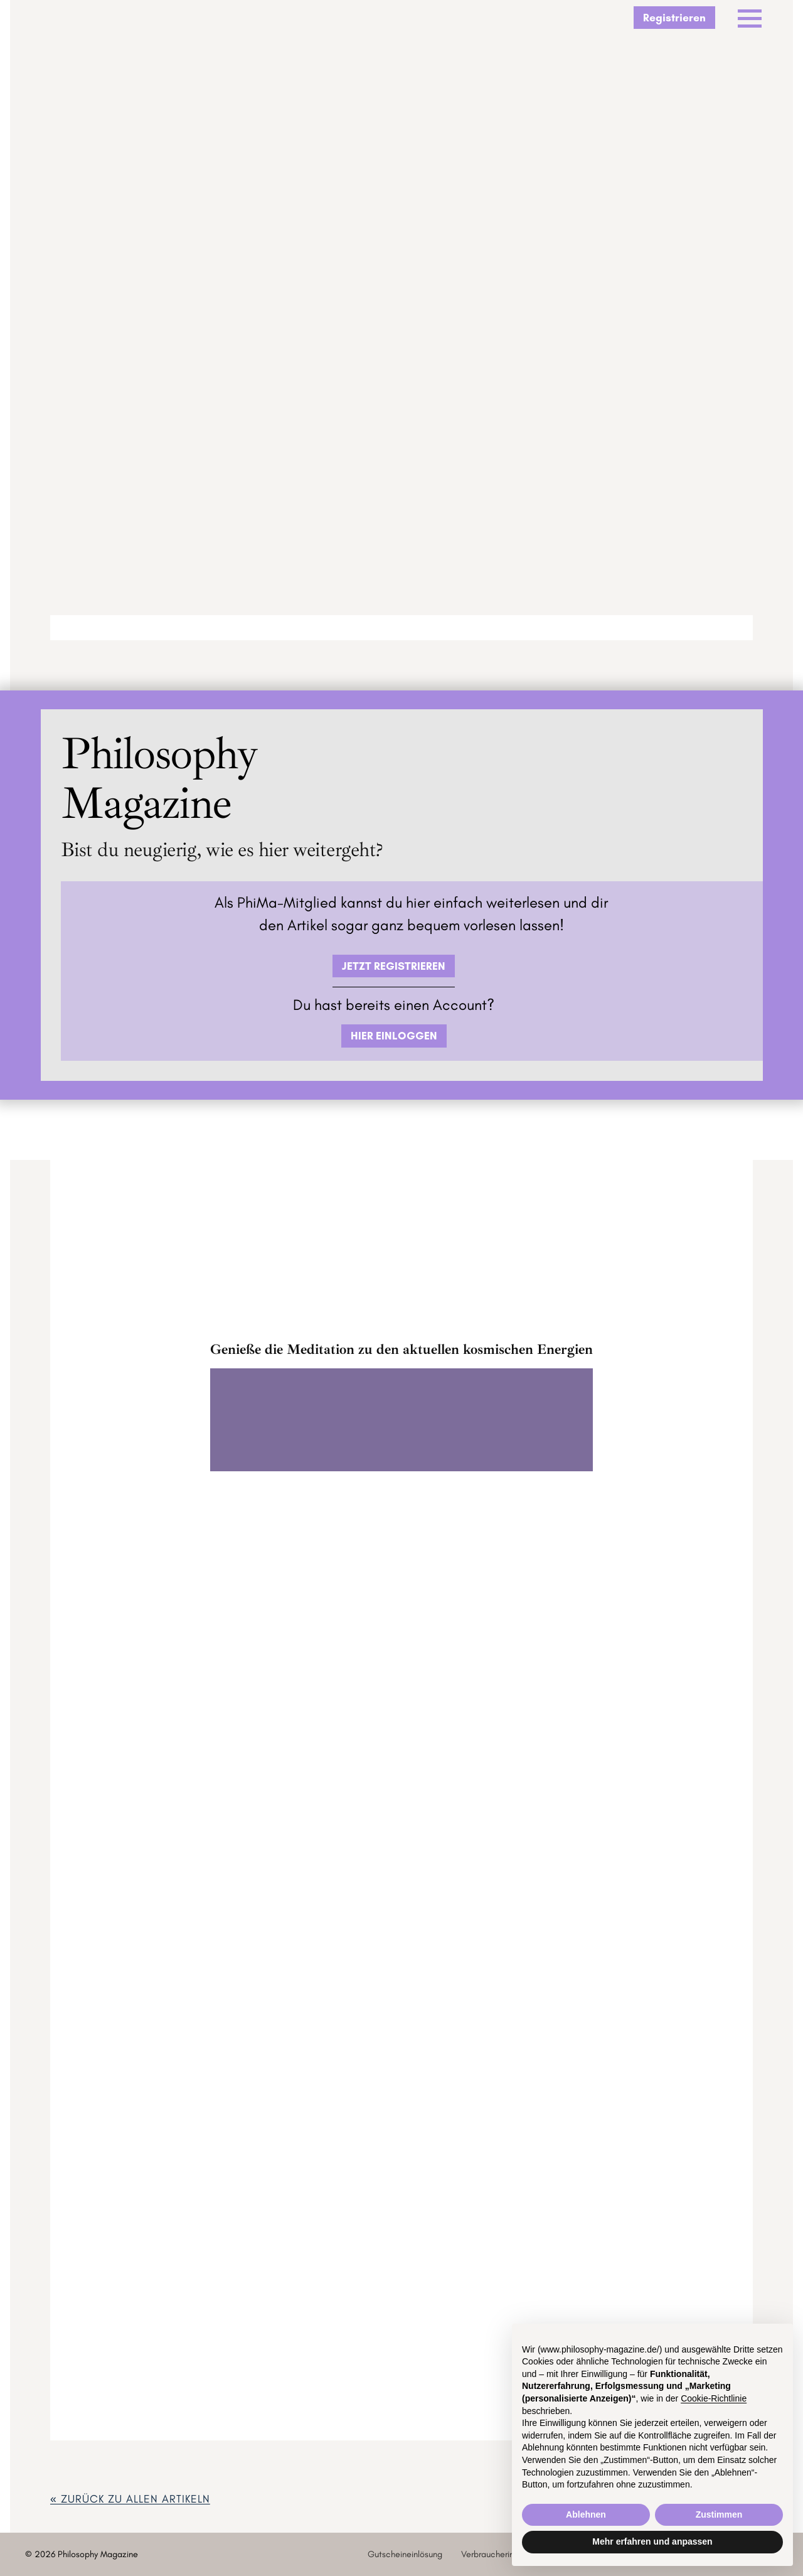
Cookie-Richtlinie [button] (714, 2398)
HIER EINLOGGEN (394, 1035)
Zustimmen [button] (719, 2514)
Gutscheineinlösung (405, 2554)
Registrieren (674, 17)
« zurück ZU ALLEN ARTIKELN (130, 2498)
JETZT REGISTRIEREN (393, 965)
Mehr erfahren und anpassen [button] (652, 2541)
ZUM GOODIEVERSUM (401, 1624)
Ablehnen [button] (586, 2514)
